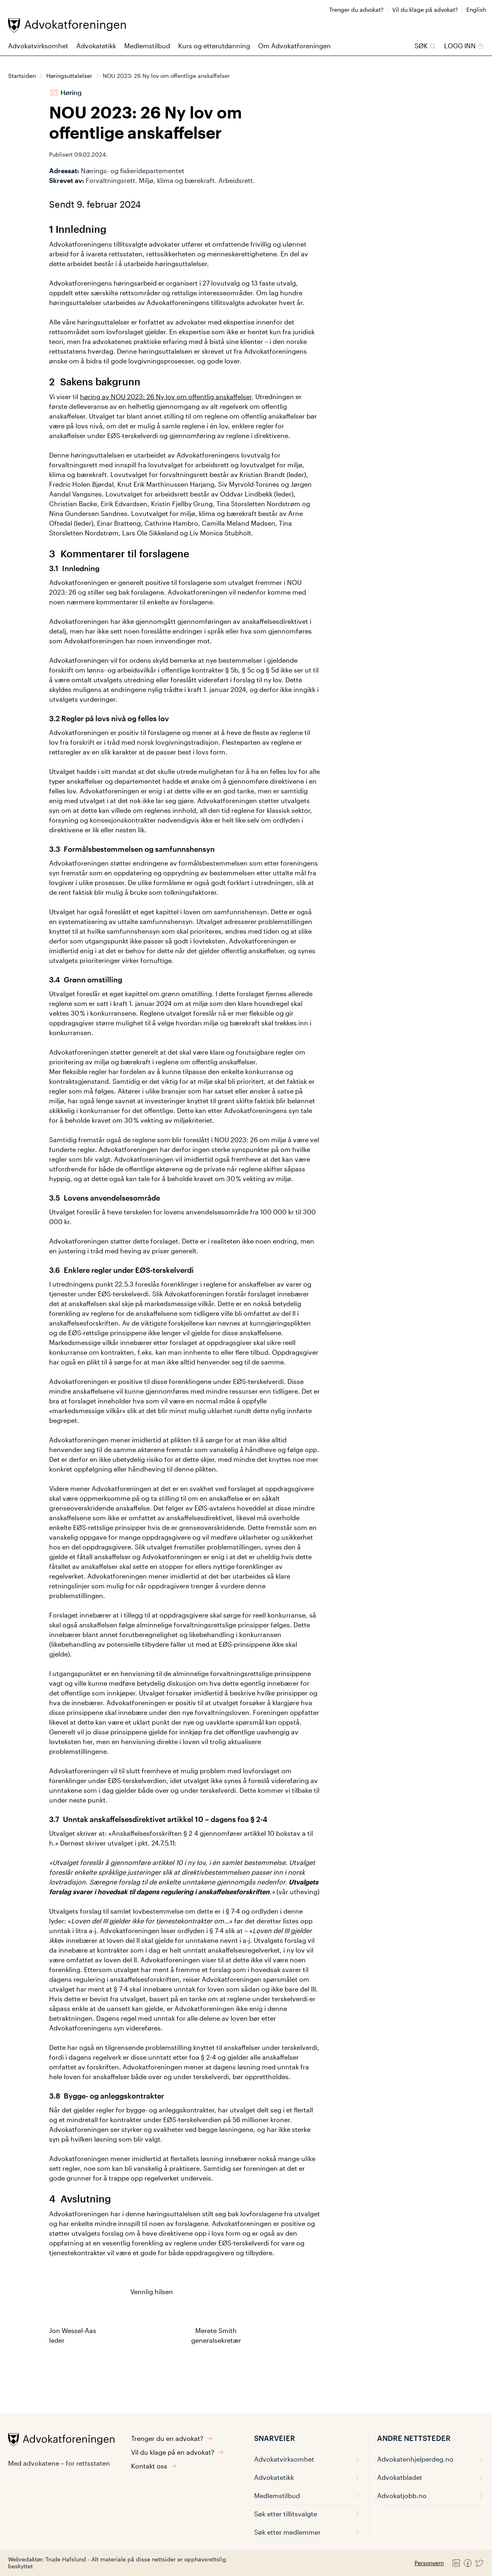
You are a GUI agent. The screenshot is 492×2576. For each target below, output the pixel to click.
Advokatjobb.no (430, 2495)
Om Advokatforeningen (294, 45)
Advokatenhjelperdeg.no (430, 2459)
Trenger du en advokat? (172, 2438)
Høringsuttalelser (69, 75)
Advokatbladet (430, 2477)
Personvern (429, 2562)
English (476, 9)
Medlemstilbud (147, 45)
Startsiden (22, 75)
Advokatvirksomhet (38, 45)
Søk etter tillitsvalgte (307, 2514)
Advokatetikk (96, 45)
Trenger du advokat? (356, 9)
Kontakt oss (154, 2466)
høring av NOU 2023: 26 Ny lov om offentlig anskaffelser (166, 396)
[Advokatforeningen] (67, 25)
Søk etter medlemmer (307, 2532)
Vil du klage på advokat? (425, 9)
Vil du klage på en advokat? (177, 2452)
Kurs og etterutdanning (214, 45)
